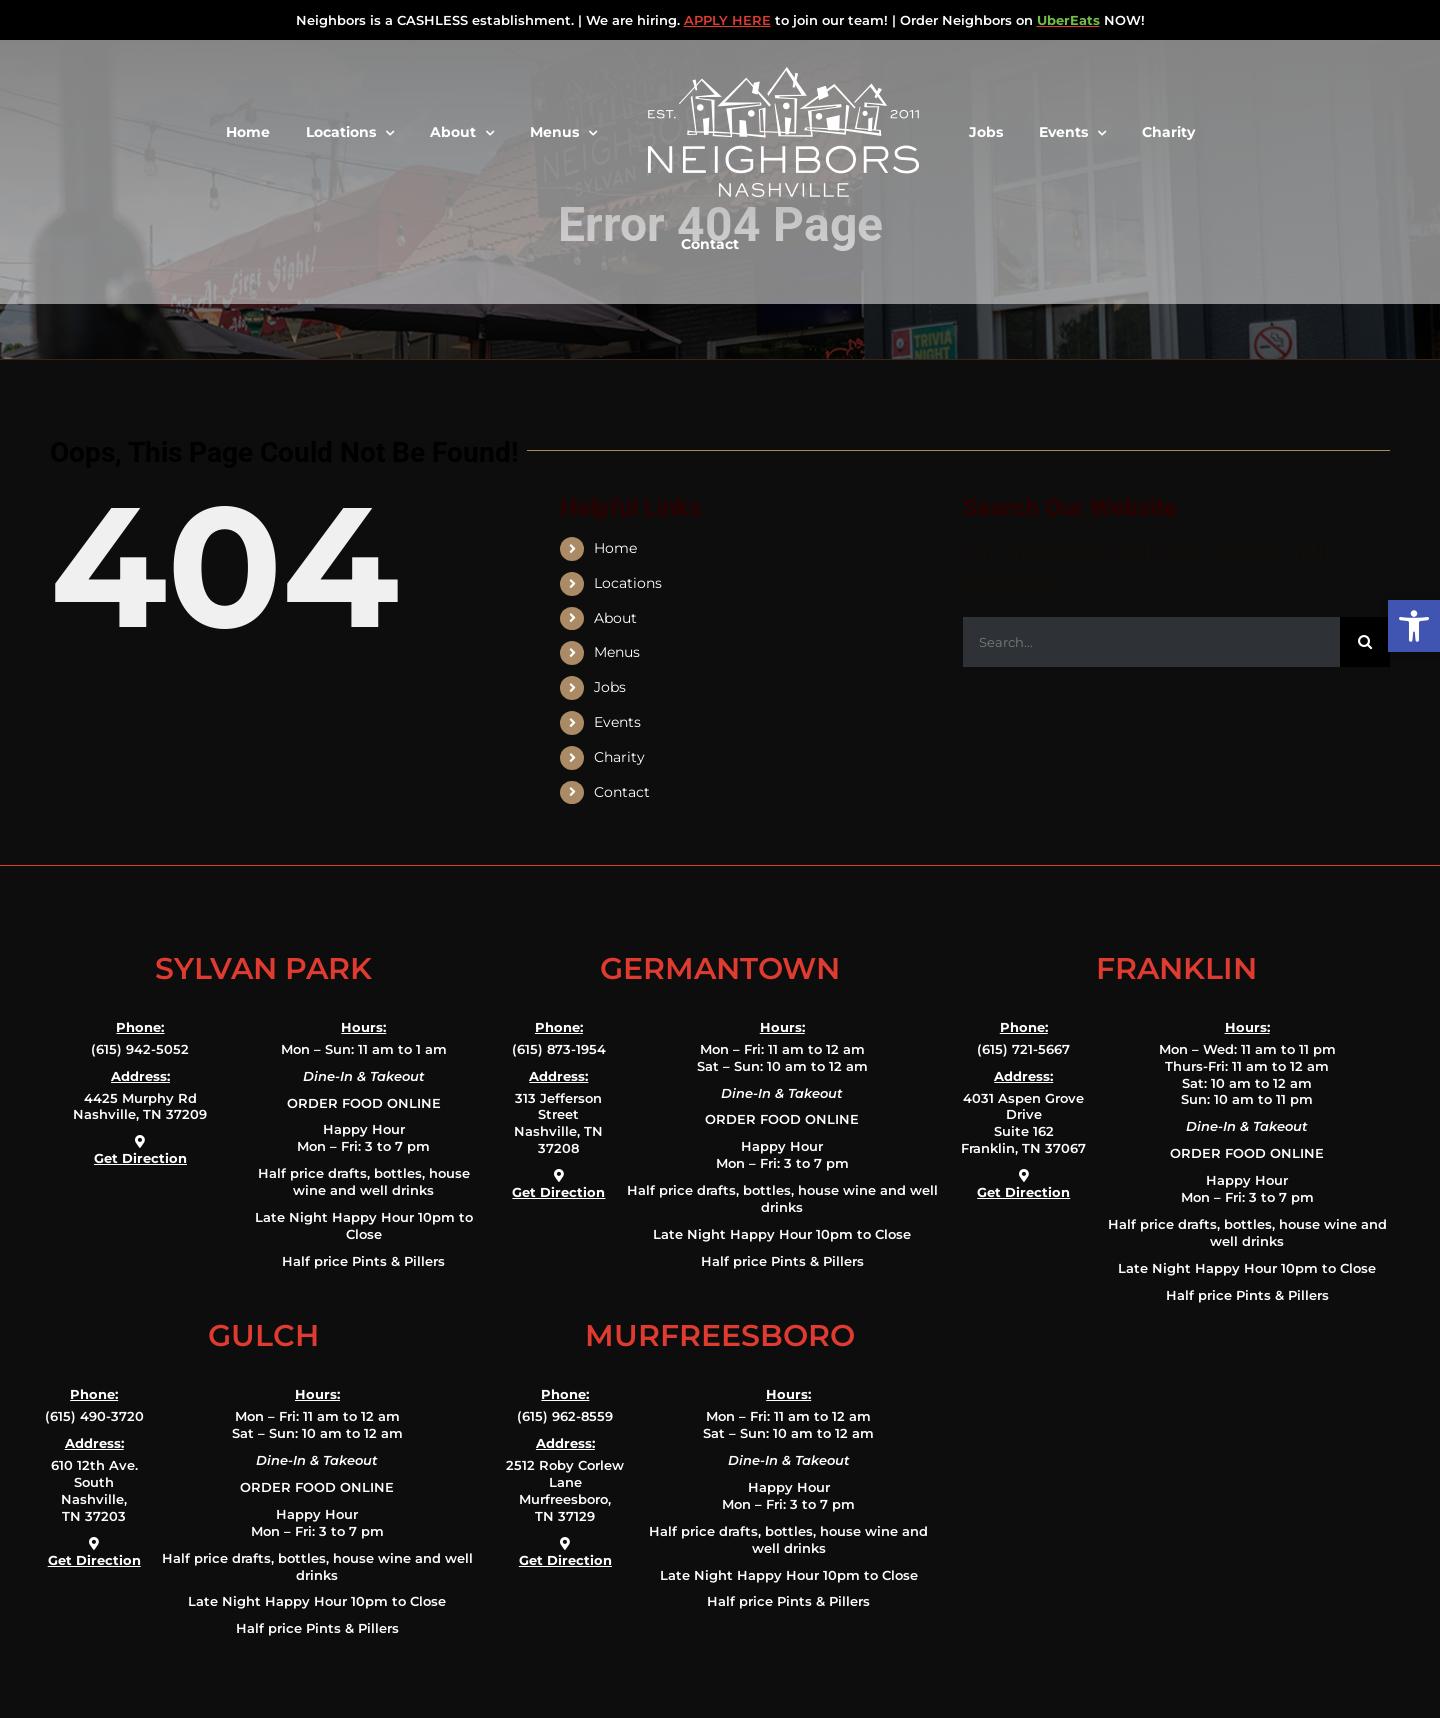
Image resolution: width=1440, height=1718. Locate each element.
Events (617, 722)
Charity (619, 757)
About (615, 618)
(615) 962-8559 (565, 1416)
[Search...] (1151, 642)
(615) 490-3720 (94, 1416)
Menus (617, 652)
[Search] (1365, 642)
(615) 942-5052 (140, 1049)
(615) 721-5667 (1023, 1049)
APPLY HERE (727, 20)
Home (615, 548)
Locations (628, 583)
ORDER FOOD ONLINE (364, 1103)
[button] (1414, 626)
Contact (622, 792)
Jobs (610, 687)
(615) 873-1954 (559, 1049)
